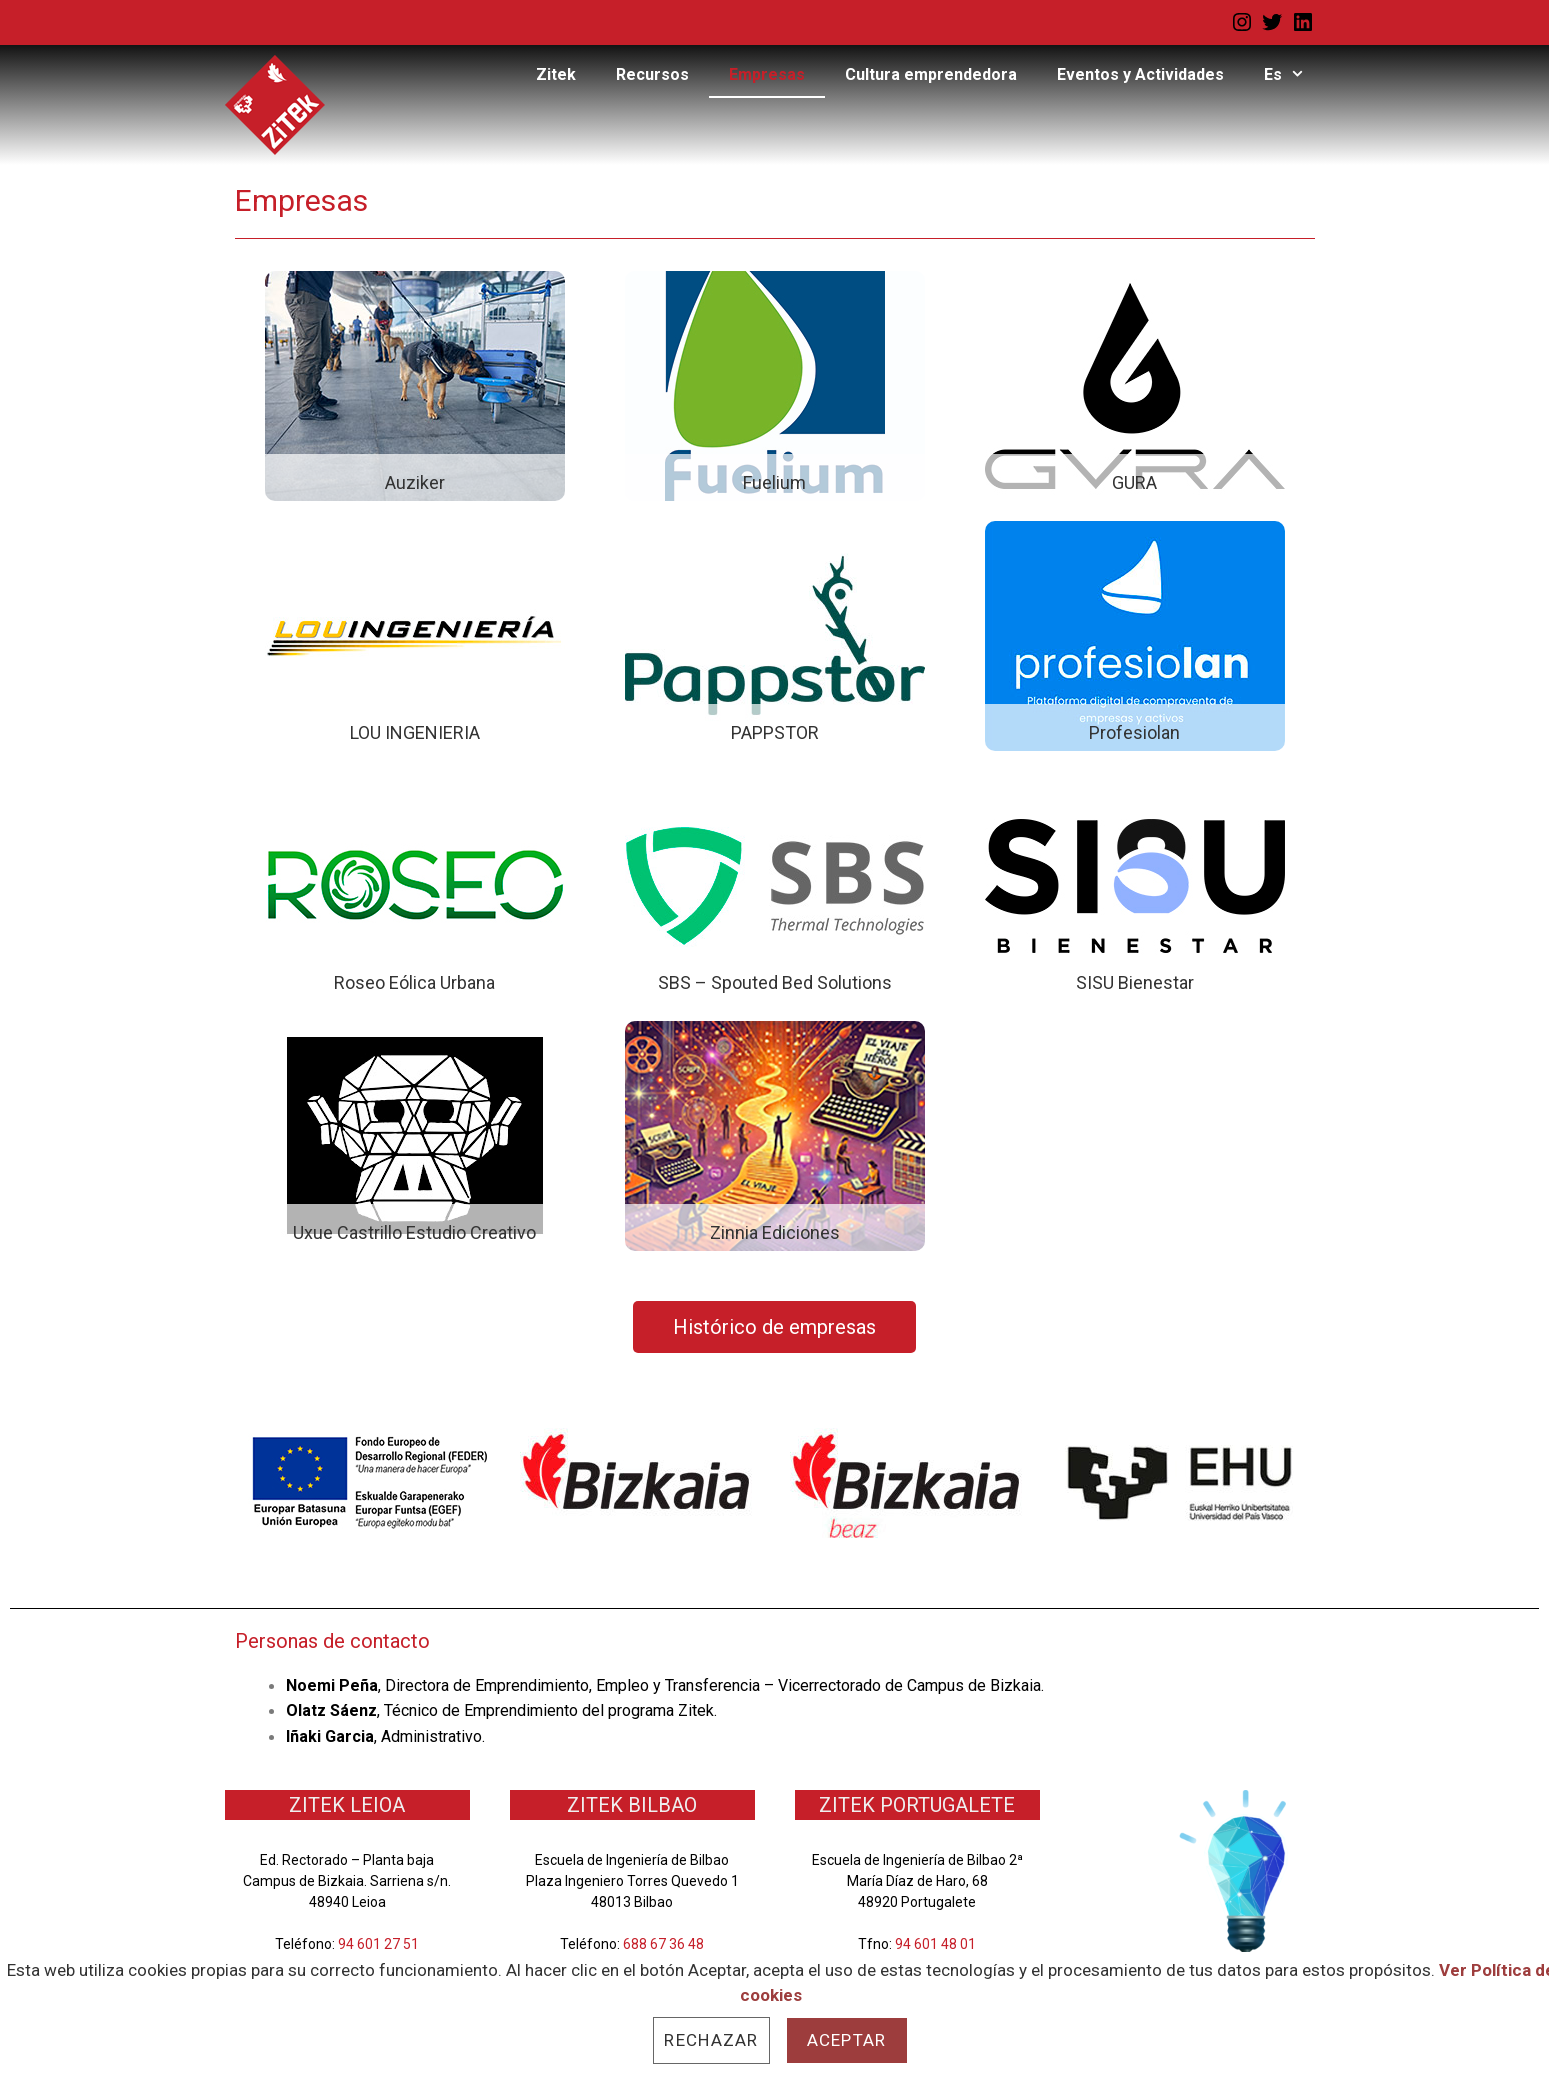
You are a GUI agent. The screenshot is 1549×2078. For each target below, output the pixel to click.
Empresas (767, 74)
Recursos (652, 74)
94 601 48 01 (935, 1944)
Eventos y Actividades (1140, 74)
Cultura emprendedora (931, 74)
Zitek (556, 74)
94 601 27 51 (378, 1944)
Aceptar (847, 2040)
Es (1294, 75)
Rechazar (711, 2040)
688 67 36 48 (663, 1944)
